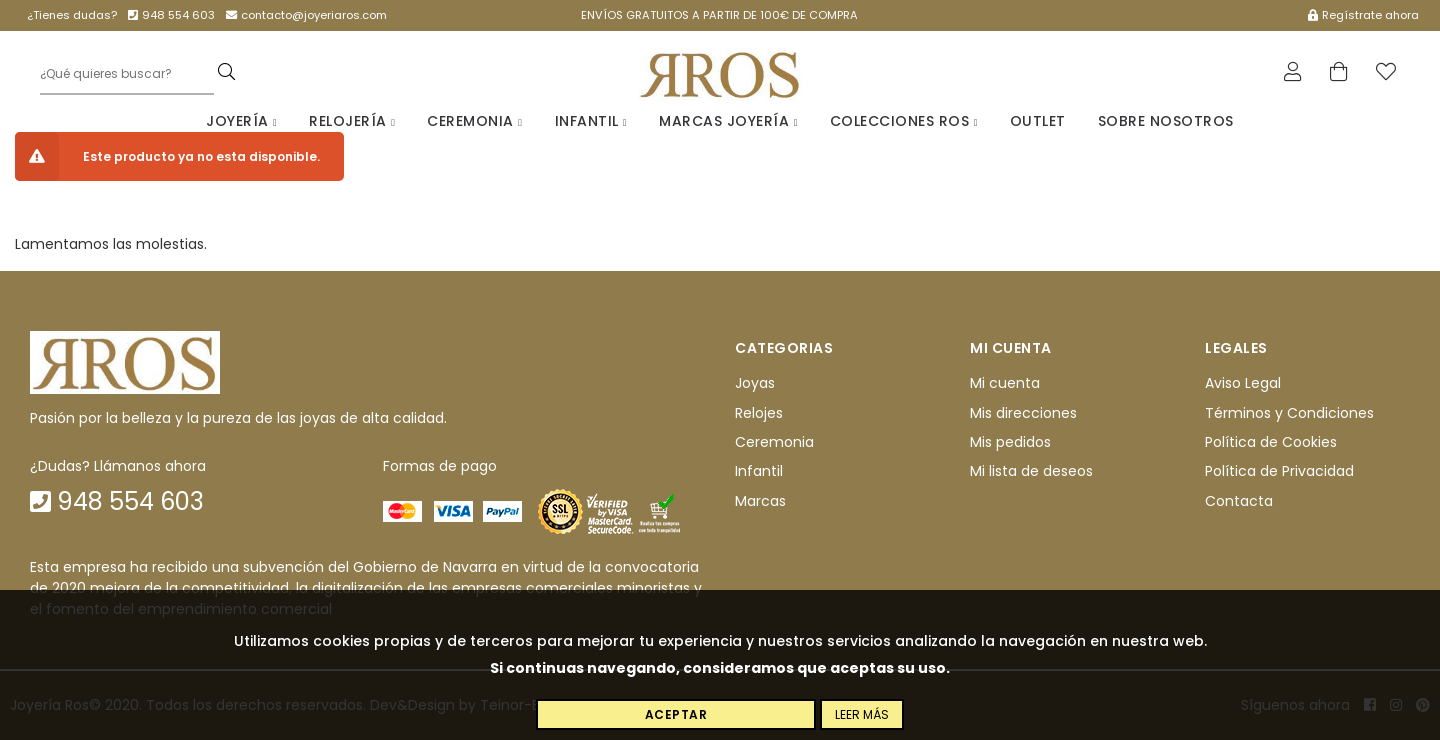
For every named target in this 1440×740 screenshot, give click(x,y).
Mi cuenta (1005, 383)
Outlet (1038, 121)
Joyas (755, 383)
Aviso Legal (1243, 383)
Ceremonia (474, 121)
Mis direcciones (1023, 413)
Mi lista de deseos (1031, 471)
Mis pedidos (1010, 442)
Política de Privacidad (1279, 471)
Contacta (1239, 501)
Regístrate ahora (1363, 15)
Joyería (241, 121)
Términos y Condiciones (1289, 413)
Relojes (759, 413)
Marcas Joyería (728, 121)
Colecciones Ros (904, 121)
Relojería (352, 121)
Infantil (591, 121)
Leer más (862, 714)
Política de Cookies (1271, 442)
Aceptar (676, 714)
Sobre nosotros (1166, 121)
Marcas (760, 501)
